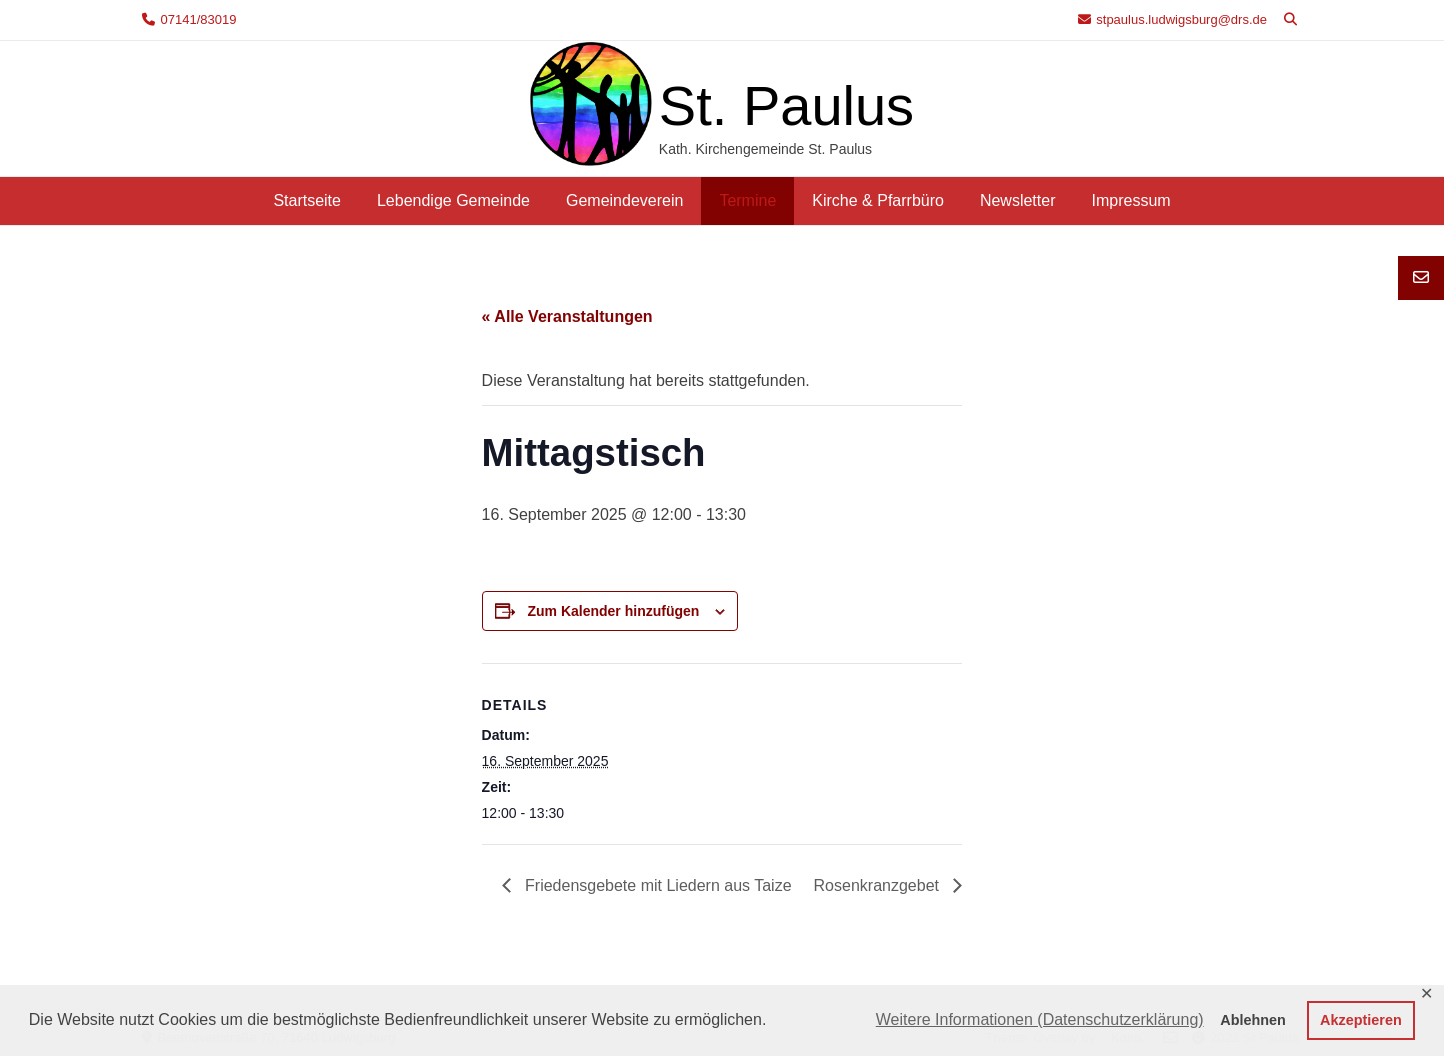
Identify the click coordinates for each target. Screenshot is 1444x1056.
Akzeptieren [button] (1361, 1020)
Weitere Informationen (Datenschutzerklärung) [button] (1040, 1019)
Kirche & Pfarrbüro (878, 200)
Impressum (1130, 200)
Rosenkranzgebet (879, 885)
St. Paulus (786, 105)
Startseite (307, 200)
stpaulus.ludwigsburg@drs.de (1181, 19)
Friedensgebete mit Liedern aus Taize (656, 885)
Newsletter (1018, 200)
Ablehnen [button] (1253, 1020)
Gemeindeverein (624, 200)
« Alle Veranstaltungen (567, 316)
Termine (747, 200)
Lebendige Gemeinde (453, 200)
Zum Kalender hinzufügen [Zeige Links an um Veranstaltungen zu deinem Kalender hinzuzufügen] (613, 611)
